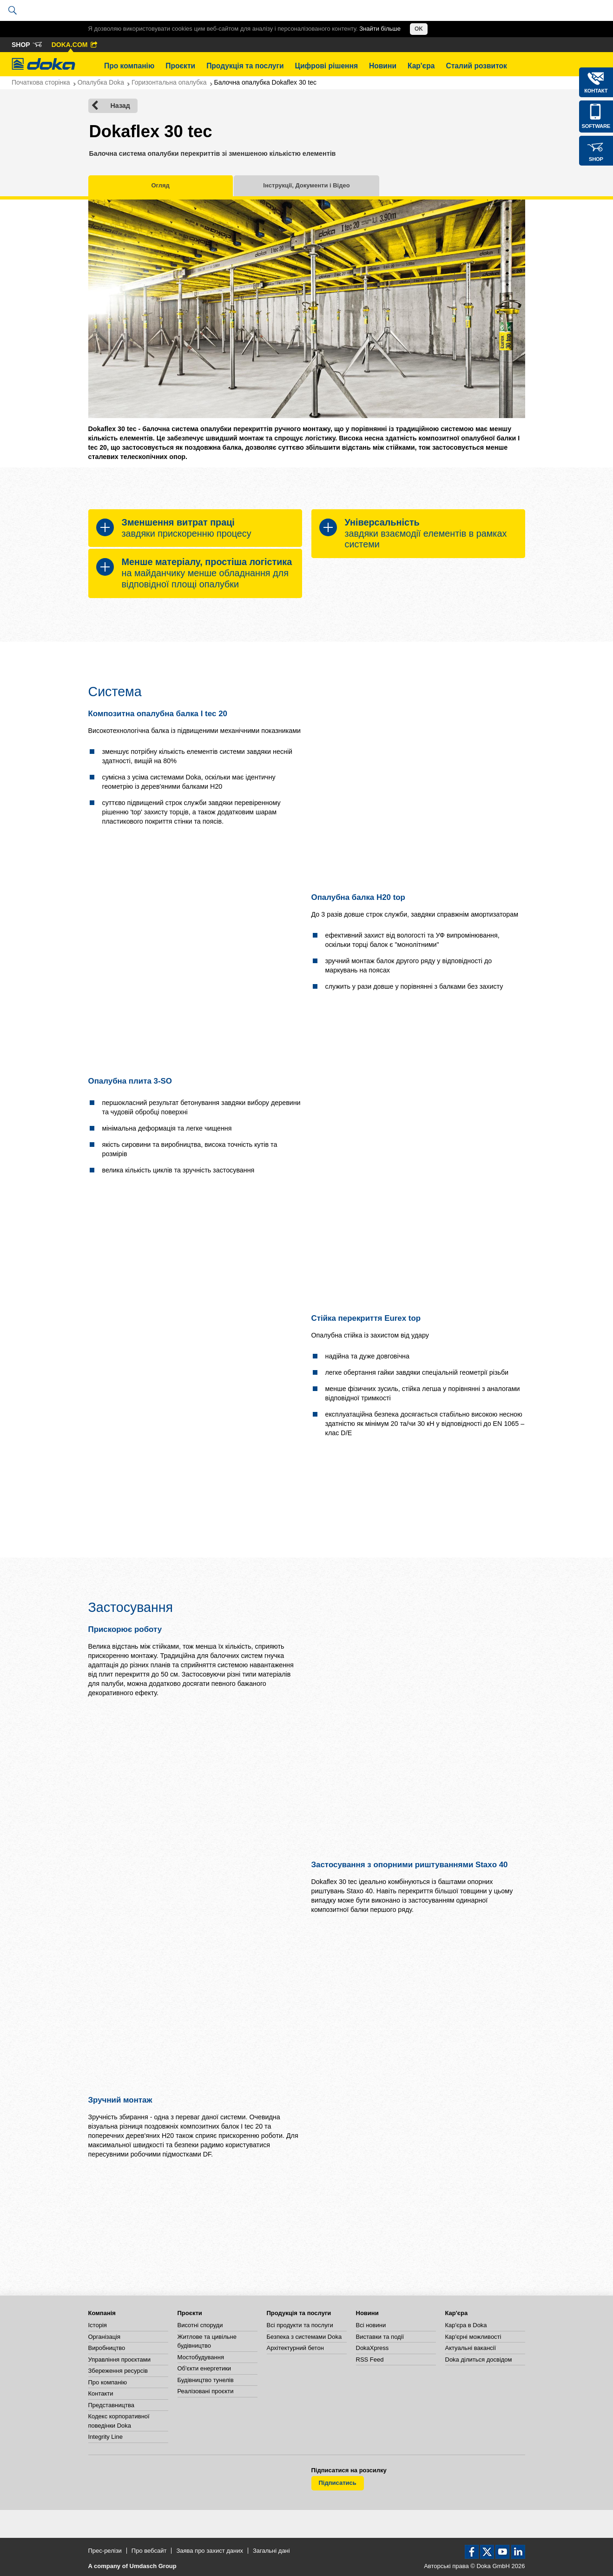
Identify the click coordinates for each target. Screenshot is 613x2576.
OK (419, 29)
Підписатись (337, 2482)
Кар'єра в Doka (466, 2325)
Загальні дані (271, 2550)
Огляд (161, 185)
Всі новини (371, 2325)
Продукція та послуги (244, 66)
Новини (382, 66)
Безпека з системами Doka (304, 2336)
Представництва (111, 2405)
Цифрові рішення (326, 66)
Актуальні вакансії (470, 2347)
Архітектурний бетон (295, 2347)
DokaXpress (372, 2347)
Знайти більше (380, 28)
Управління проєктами (119, 2359)
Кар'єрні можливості (473, 2336)
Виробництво (106, 2347)
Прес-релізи (105, 2550)
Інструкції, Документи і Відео (306, 185)
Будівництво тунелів (206, 2379)
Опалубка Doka (101, 82)
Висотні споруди (200, 2325)
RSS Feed (370, 2359)
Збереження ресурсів (118, 2370)
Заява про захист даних (209, 2550)
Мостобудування (201, 2357)
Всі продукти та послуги (300, 2325)
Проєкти (180, 66)
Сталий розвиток (476, 66)
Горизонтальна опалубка (169, 82)
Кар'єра (421, 66)
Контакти (100, 2393)
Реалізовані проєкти (206, 2391)
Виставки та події (380, 2336)
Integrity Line (105, 2436)
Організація (104, 2336)
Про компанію (129, 66)
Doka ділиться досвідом (478, 2359)
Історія (97, 2325)
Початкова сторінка (41, 82)
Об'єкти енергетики (204, 2368)
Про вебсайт (149, 2550)
